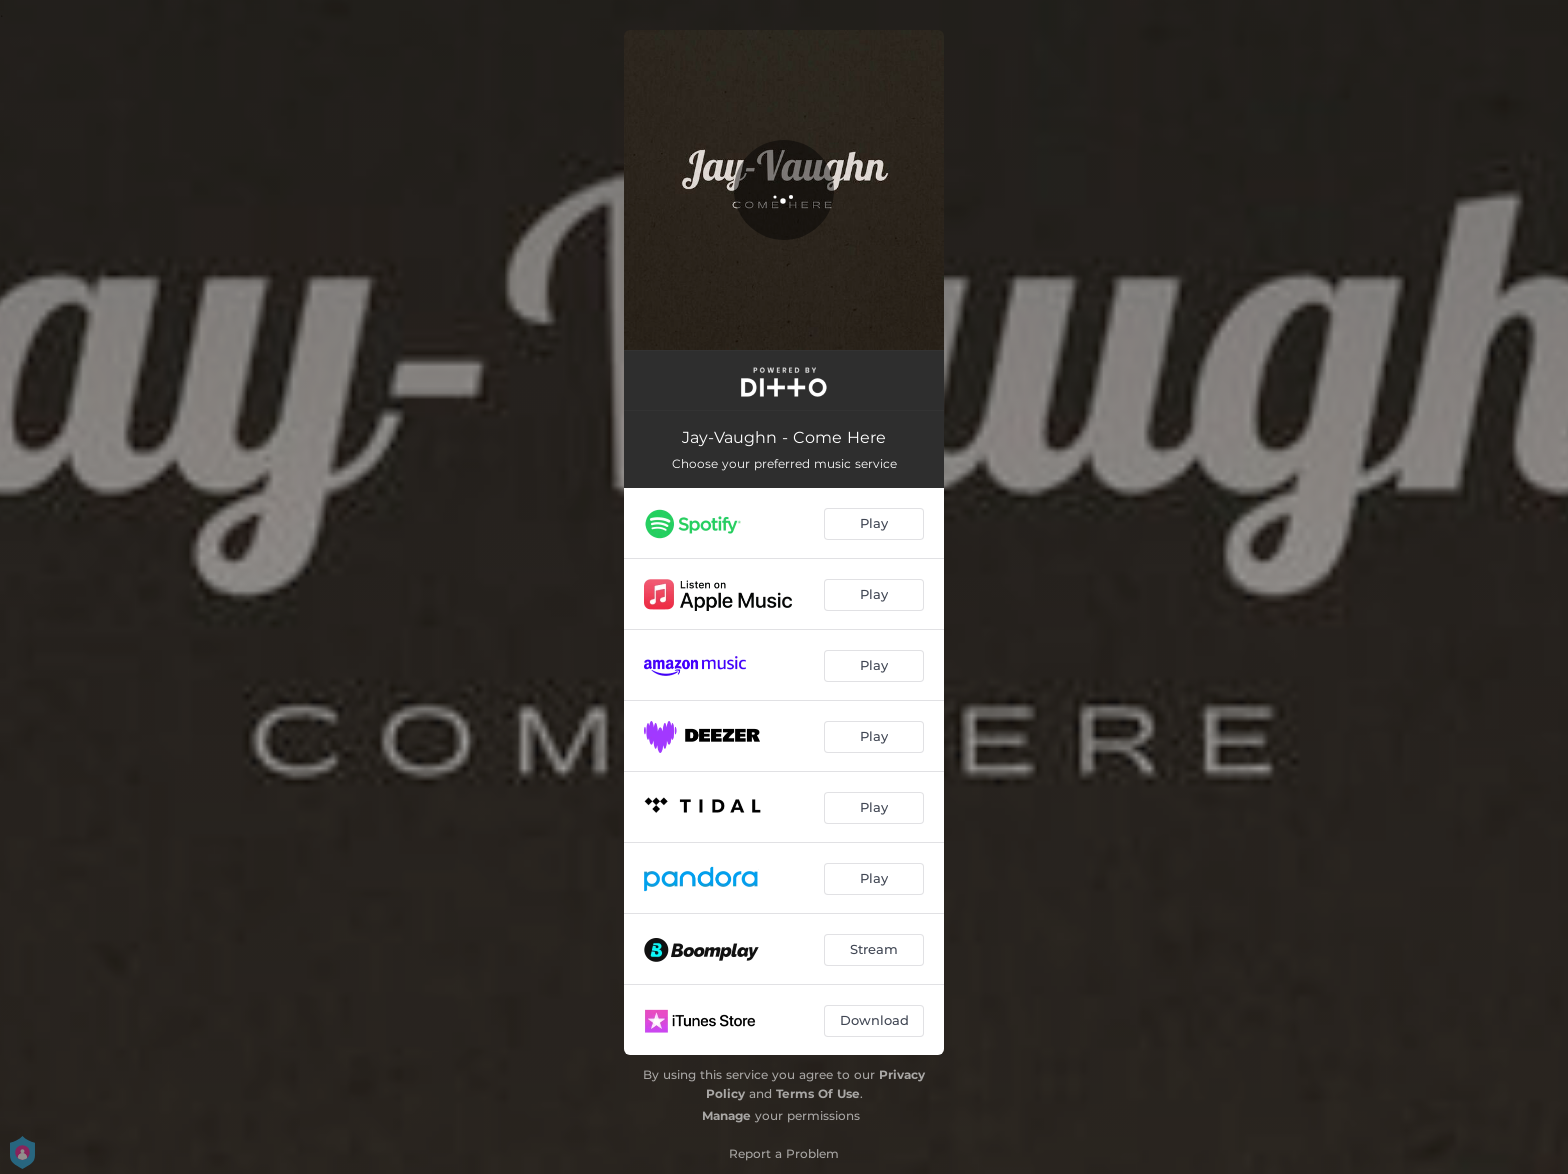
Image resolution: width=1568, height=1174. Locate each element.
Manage (726, 1115)
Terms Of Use (818, 1093)
